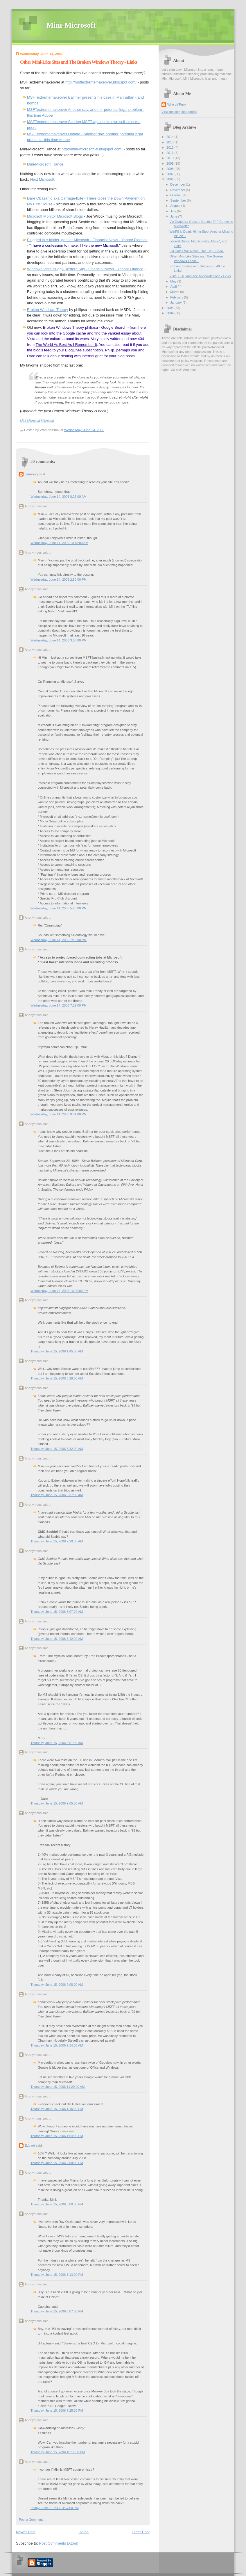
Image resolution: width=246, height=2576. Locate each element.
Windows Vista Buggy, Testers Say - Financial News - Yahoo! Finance (85, 269)
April (173, 286)
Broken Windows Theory (47, 309)
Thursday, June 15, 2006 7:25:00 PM (56, 2410)
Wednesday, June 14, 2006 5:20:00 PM (58, 908)
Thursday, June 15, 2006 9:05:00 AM (56, 1803)
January (176, 302)
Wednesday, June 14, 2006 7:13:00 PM (58, 940)
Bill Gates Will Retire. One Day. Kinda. (197, 251)
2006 (170, 179)
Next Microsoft (42, 179)
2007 (170, 174)
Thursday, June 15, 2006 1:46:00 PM (56, 2109)
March (175, 292)
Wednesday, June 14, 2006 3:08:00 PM (58, 640)
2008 (170, 168)
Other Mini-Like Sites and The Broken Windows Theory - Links (78, 62)
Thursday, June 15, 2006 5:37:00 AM (56, 1495)
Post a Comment (31, 2519)
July (173, 211)
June (174, 216)
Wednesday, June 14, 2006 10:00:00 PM (59, 1291)
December (178, 184)
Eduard (30, 2145)
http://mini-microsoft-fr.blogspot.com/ (92, 149)
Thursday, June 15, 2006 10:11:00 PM (57, 2452)
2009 (170, 163)
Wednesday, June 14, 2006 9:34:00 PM (58, 1114)
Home (84, 2532)
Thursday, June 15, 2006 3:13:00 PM (56, 2274)
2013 (170, 142)
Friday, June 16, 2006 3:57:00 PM (54, 2508)
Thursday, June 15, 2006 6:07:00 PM (56, 2311)
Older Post (141, 2532)
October (176, 195)
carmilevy (31, 474)
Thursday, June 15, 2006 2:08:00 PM (56, 2163)
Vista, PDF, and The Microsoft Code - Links (200, 276)
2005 (170, 308)
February (177, 297)
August (175, 205)
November (178, 190)
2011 (170, 152)
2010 (170, 158)
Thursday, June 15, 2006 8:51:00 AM (56, 1743)
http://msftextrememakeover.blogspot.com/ (101, 82)
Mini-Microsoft (71, 25)
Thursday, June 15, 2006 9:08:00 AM (56, 1984)
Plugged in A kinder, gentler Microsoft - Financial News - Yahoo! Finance (87, 240)
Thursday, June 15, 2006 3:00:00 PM (56, 2204)
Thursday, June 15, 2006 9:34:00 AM (56, 2045)
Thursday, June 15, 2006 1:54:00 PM (56, 2136)
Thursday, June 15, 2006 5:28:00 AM (56, 1378)
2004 (170, 313)
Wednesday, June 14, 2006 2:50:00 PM (58, 579)
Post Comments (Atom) (58, 2543)
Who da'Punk (176, 104)
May (173, 281)
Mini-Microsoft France (45, 164)
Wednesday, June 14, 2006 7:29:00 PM (58, 1005)
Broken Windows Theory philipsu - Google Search (84, 327)
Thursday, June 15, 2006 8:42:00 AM (56, 1638)
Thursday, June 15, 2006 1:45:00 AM (56, 1351)
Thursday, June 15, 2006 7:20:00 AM (56, 1541)
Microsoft (47, 420)
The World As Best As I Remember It (66, 344)
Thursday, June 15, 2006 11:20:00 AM (57, 2086)
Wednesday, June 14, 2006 (84, 430)
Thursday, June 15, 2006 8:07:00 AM (56, 1611)
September (178, 200)
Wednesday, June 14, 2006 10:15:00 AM (59, 543)
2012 (170, 147)
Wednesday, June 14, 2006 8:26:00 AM (58, 496)
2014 (170, 136)
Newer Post (25, 2532)
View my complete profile (179, 111)
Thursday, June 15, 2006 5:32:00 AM (56, 1448)
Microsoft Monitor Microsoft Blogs (55, 216)
